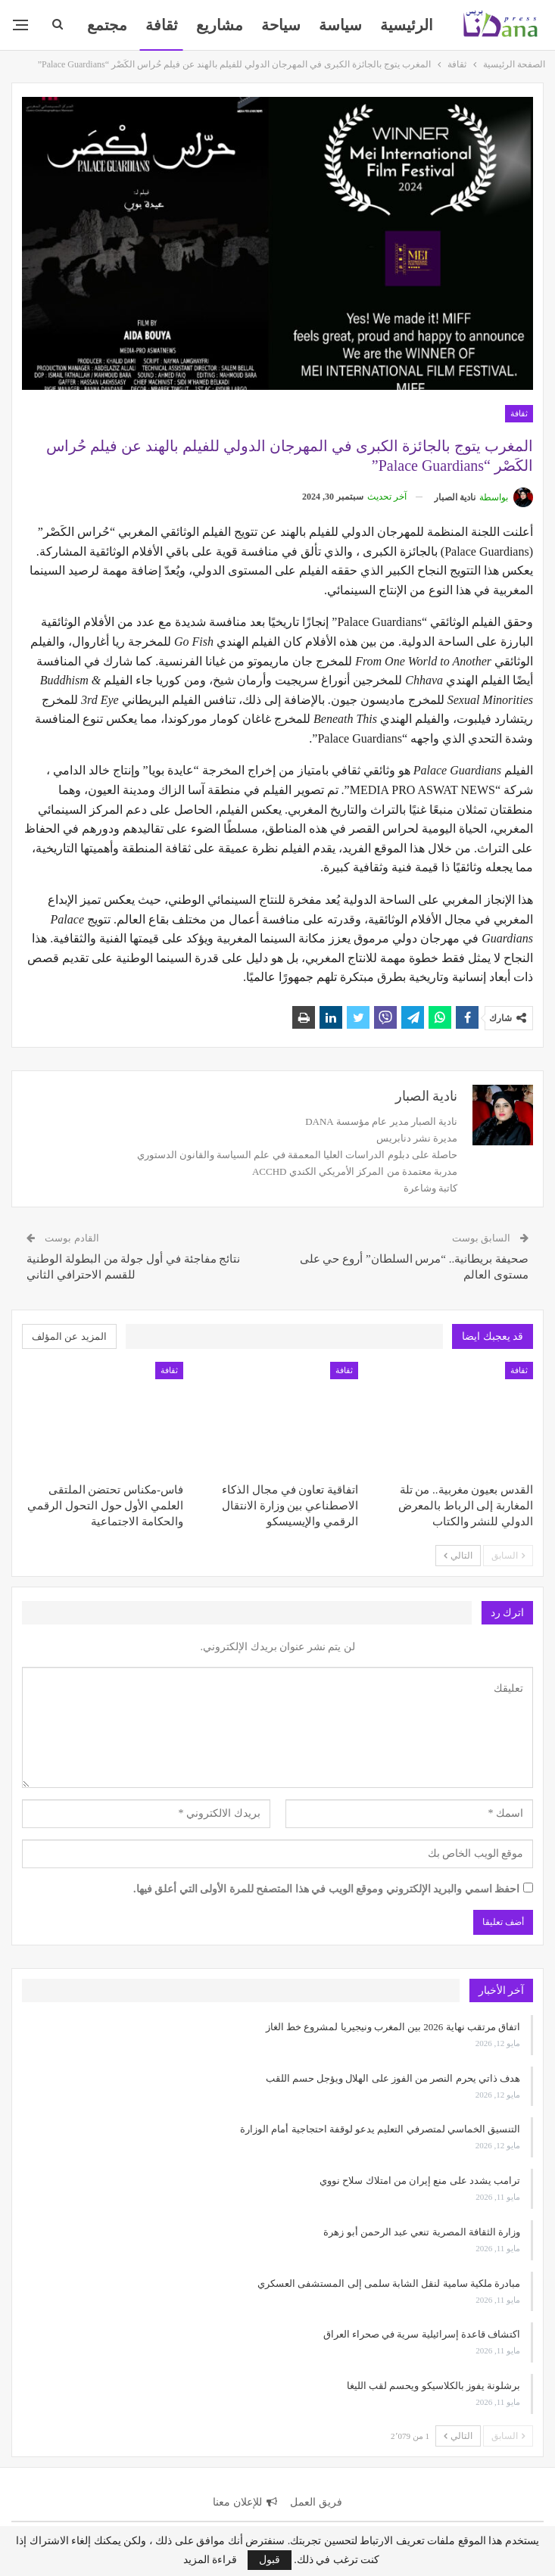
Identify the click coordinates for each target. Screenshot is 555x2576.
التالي (458, 1555)
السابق (508, 1555)
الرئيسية (406, 25)
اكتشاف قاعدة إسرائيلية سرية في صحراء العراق (422, 2334)
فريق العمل (316, 2502)
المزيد (107, 25)
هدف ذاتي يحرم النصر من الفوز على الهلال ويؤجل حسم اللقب (393, 2078)
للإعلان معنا (245, 2502)
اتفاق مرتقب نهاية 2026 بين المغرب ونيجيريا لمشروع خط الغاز (393, 2026)
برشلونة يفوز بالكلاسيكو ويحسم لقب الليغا (433, 2385)
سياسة (340, 25)
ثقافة (161, 25)
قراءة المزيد (210, 2560)
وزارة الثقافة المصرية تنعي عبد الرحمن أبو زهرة (421, 2232)
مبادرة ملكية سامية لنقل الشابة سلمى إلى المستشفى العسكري (388, 2283)
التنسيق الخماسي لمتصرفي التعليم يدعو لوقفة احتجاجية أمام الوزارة (380, 2129)
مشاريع (219, 25)
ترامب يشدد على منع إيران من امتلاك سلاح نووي (420, 2180)
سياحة (281, 25)
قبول (269, 2559)
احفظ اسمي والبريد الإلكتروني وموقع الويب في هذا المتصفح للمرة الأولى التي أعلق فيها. (326, 1889)
